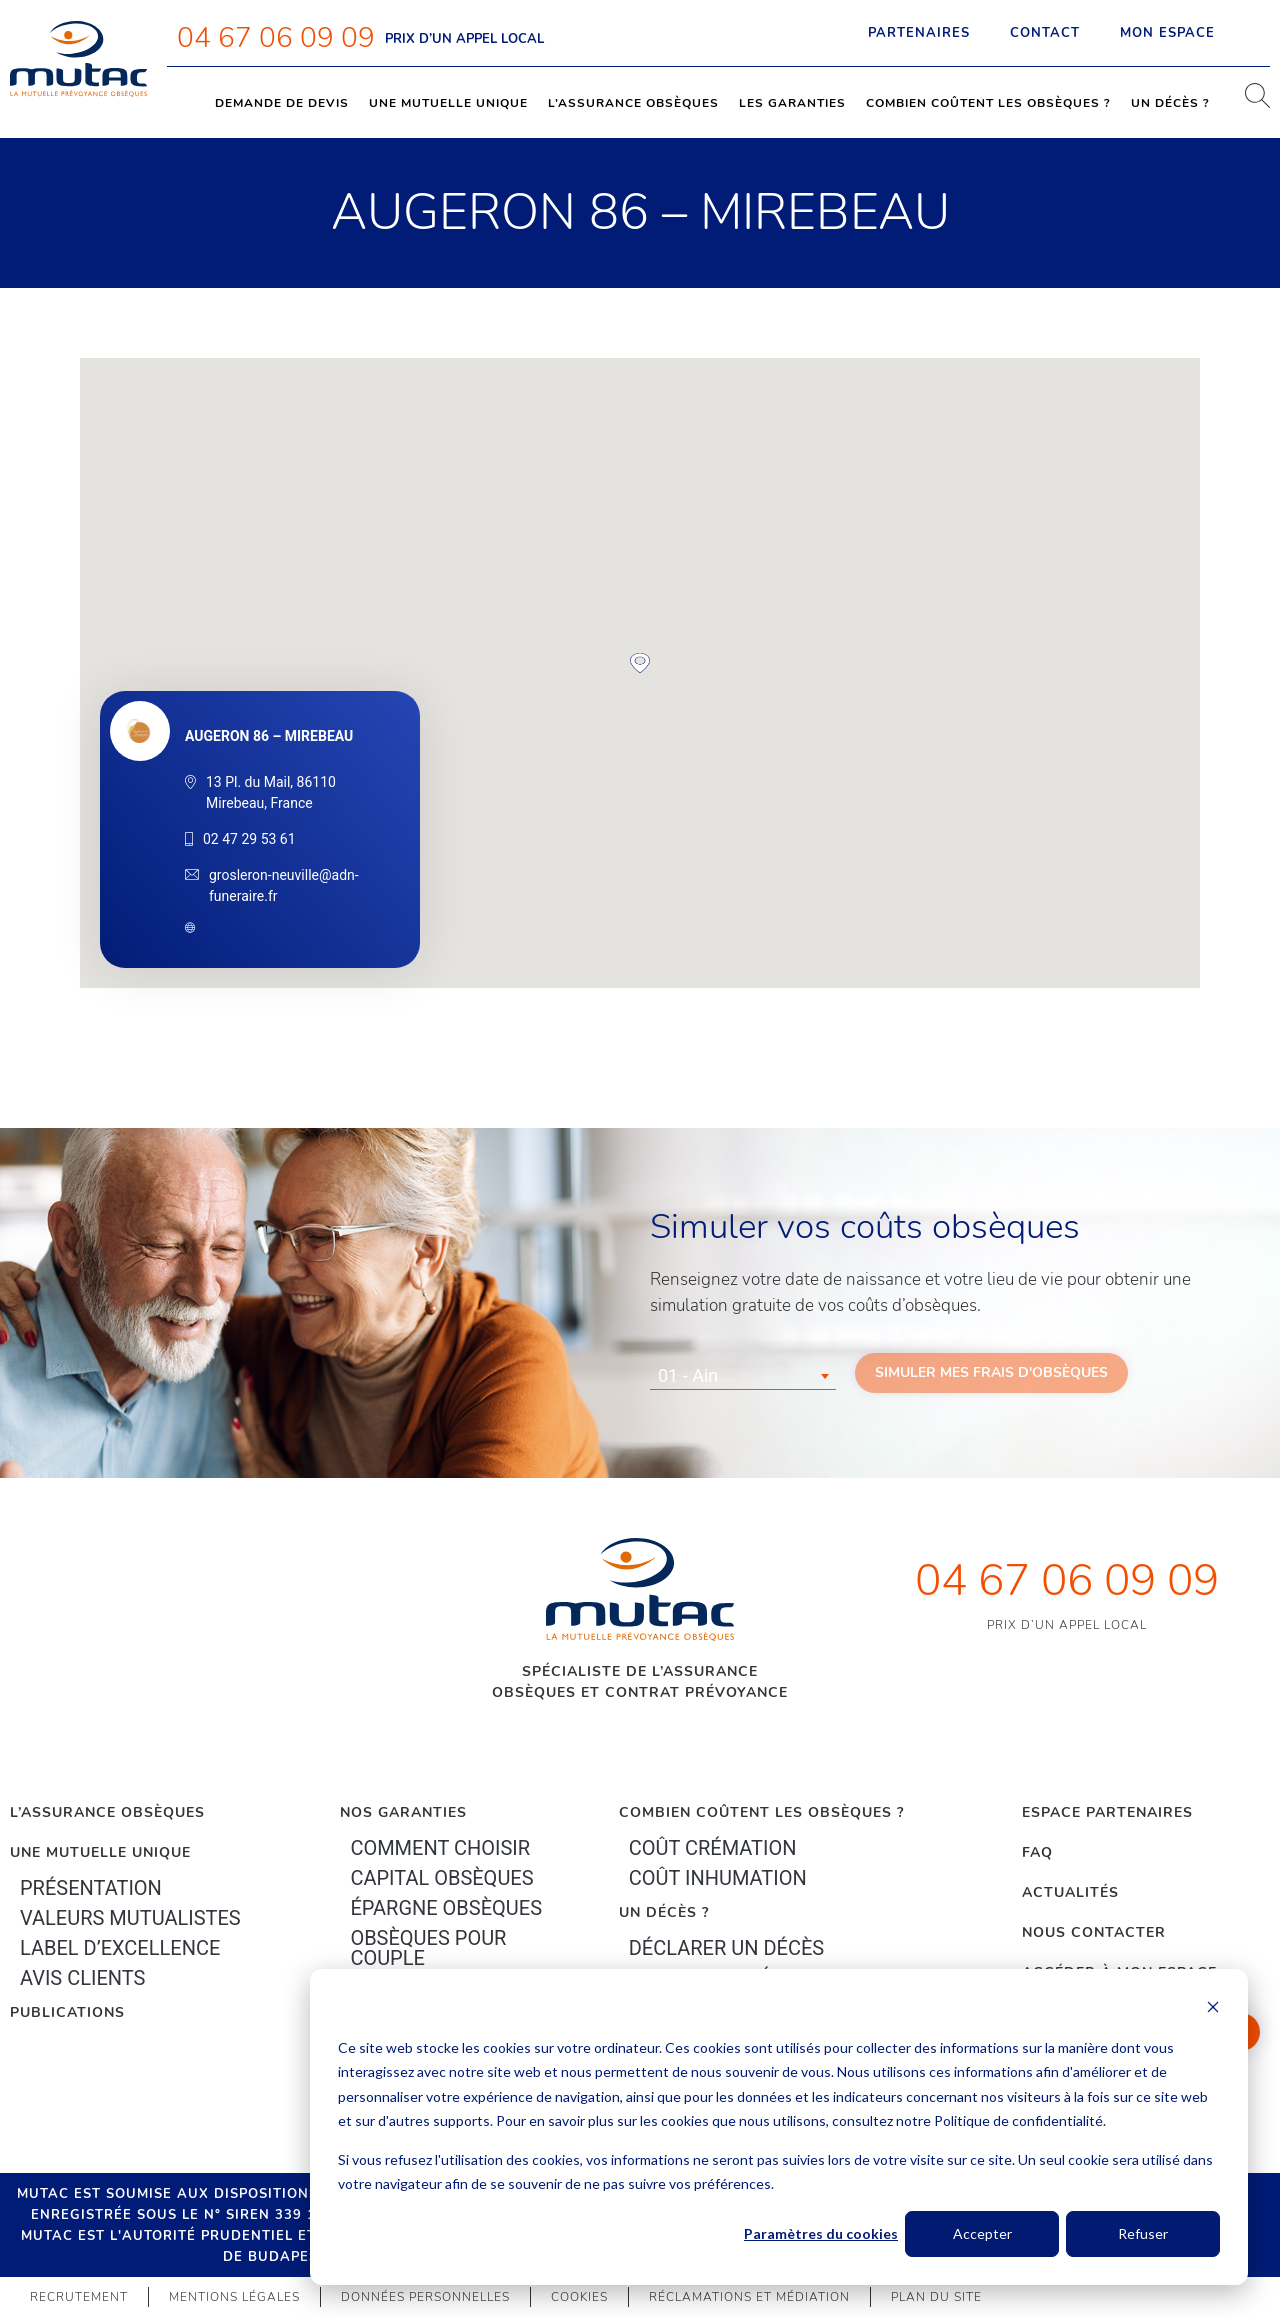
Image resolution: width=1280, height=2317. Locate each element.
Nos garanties (403, 1812)
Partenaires (919, 33)
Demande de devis (282, 103)
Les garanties (792, 103)
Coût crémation (713, 1848)
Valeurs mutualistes (130, 1918)
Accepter (982, 2233)
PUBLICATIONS (67, 2012)
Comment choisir (440, 1848)
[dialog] (779, 2127)
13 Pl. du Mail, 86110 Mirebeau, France (271, 792)
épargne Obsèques (446, 1908)
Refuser (1143, 2233)
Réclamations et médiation (749, 2297)
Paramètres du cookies (821, 2233)
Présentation (91, 1888)
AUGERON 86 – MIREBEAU (269, 736)
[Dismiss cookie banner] (1213, 2009)
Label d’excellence (120, 1948)
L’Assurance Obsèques (107, 1812)
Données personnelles (425, 2297)
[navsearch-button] (1250, 103)
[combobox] (743, 1376)
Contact (1045, 33)
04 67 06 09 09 (276, 38)
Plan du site (936, 2297)
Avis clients (82, 1978)
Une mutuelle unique (448, 103)
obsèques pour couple (428, 1948)
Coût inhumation (718, 1878)
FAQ (1037, 1852)
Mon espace (1185, 33)
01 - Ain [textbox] (688, 1375)
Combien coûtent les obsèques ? (988, 103)
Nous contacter (1094, 1932)
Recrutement (79, 2297)
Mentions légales (234, 2297)
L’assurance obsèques (633, 103)
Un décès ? (1170, 103)
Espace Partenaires (1107, 1812)
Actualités (1070, 1892)
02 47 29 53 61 (249, 839)
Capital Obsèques (441, 1878)
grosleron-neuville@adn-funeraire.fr (284, 885)
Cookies (579, 2297)
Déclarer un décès (726, 1948)
